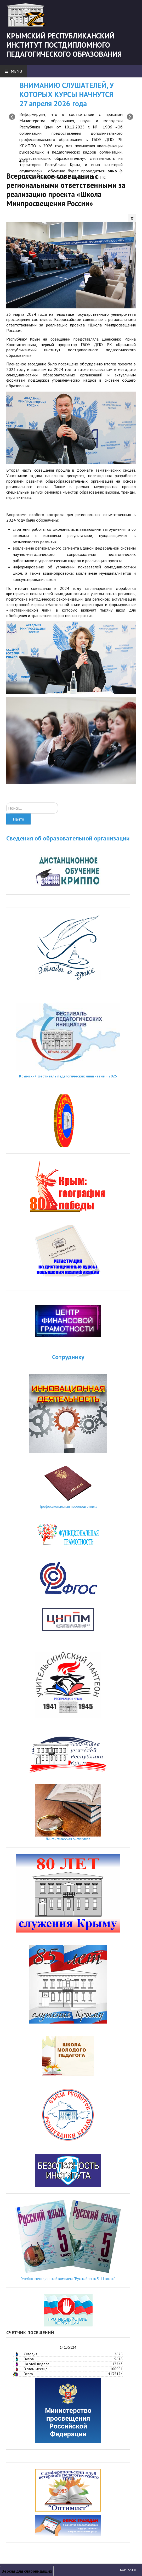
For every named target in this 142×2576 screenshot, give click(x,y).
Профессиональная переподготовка (68, 1506)
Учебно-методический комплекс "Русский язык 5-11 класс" (68, 2278)
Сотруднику (68, 1357)
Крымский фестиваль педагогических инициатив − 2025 (68, 1076)
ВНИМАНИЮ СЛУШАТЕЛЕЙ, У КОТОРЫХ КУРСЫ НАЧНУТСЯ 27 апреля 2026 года (66, 94)
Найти (18, 819)
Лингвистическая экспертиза (68, 1839)
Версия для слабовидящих (27, 2571)
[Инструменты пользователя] (132, 218)
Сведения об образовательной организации (68, 838)
